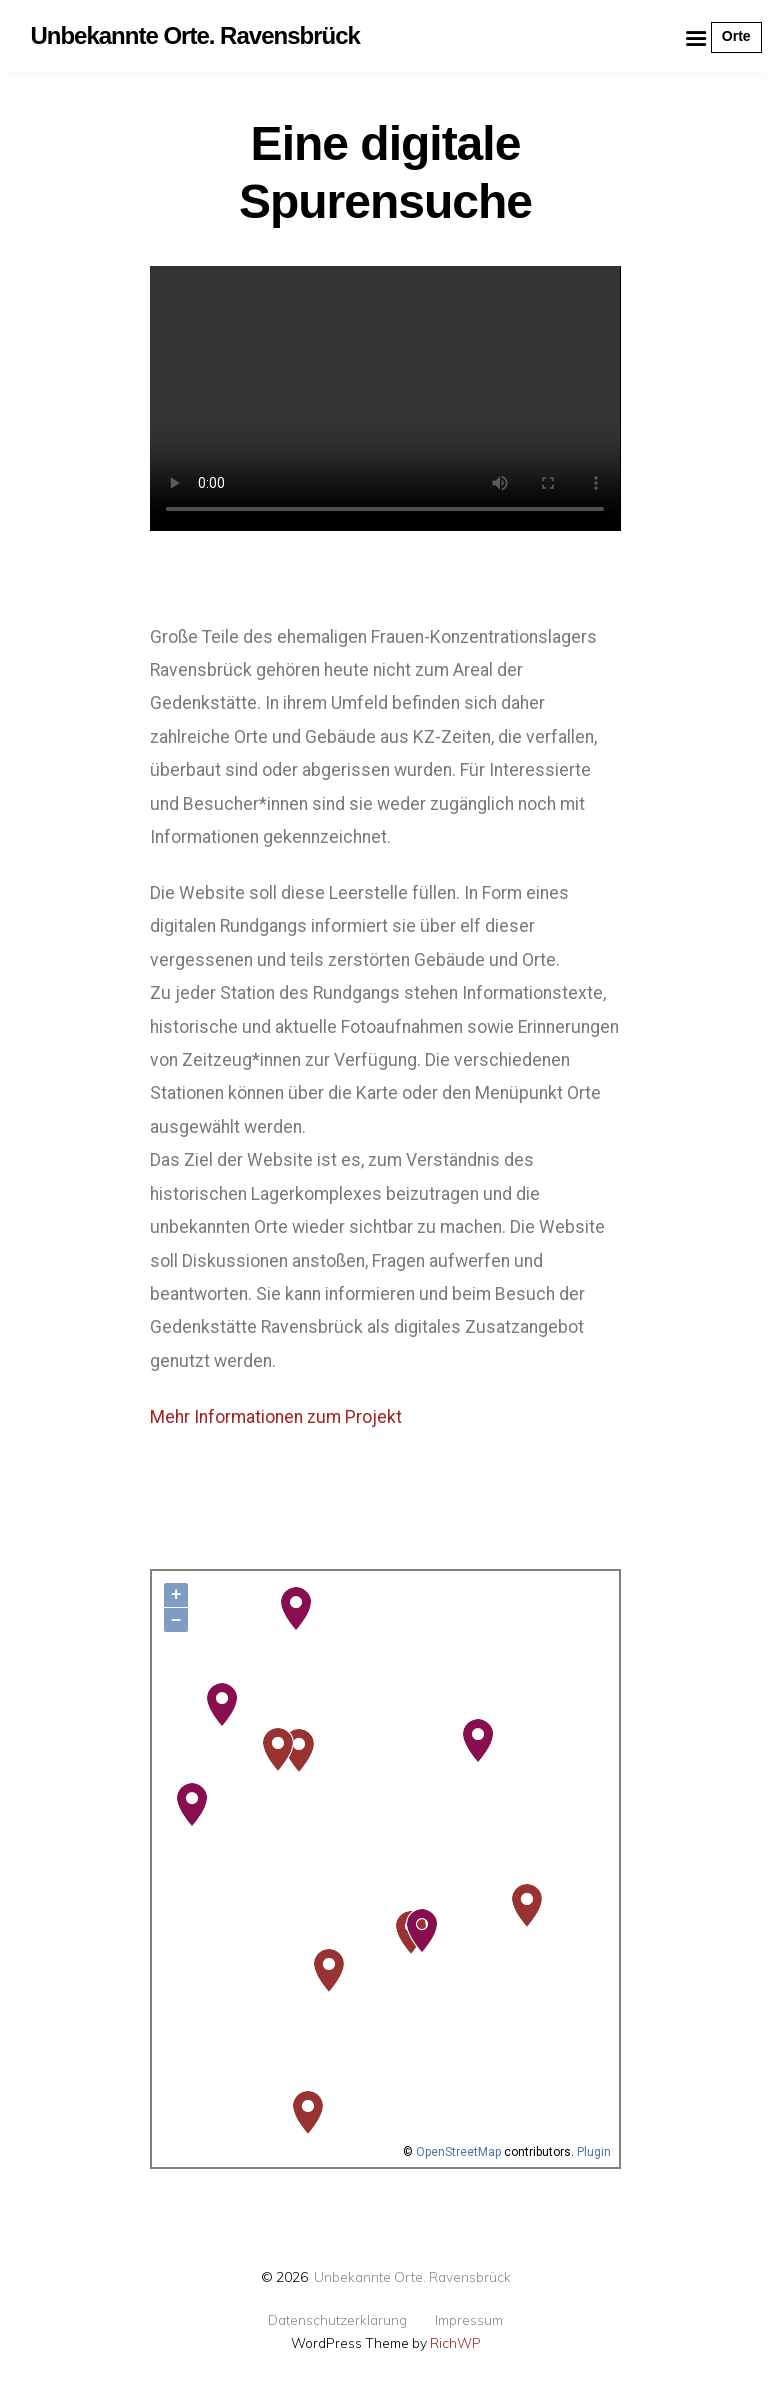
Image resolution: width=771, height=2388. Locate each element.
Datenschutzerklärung (337, 2320)
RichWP (455, 2342)
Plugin (592, 2152)
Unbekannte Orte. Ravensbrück (412, 2276)
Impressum (469, 2320)
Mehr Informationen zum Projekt (276, 1417)
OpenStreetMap (458, 2152)
